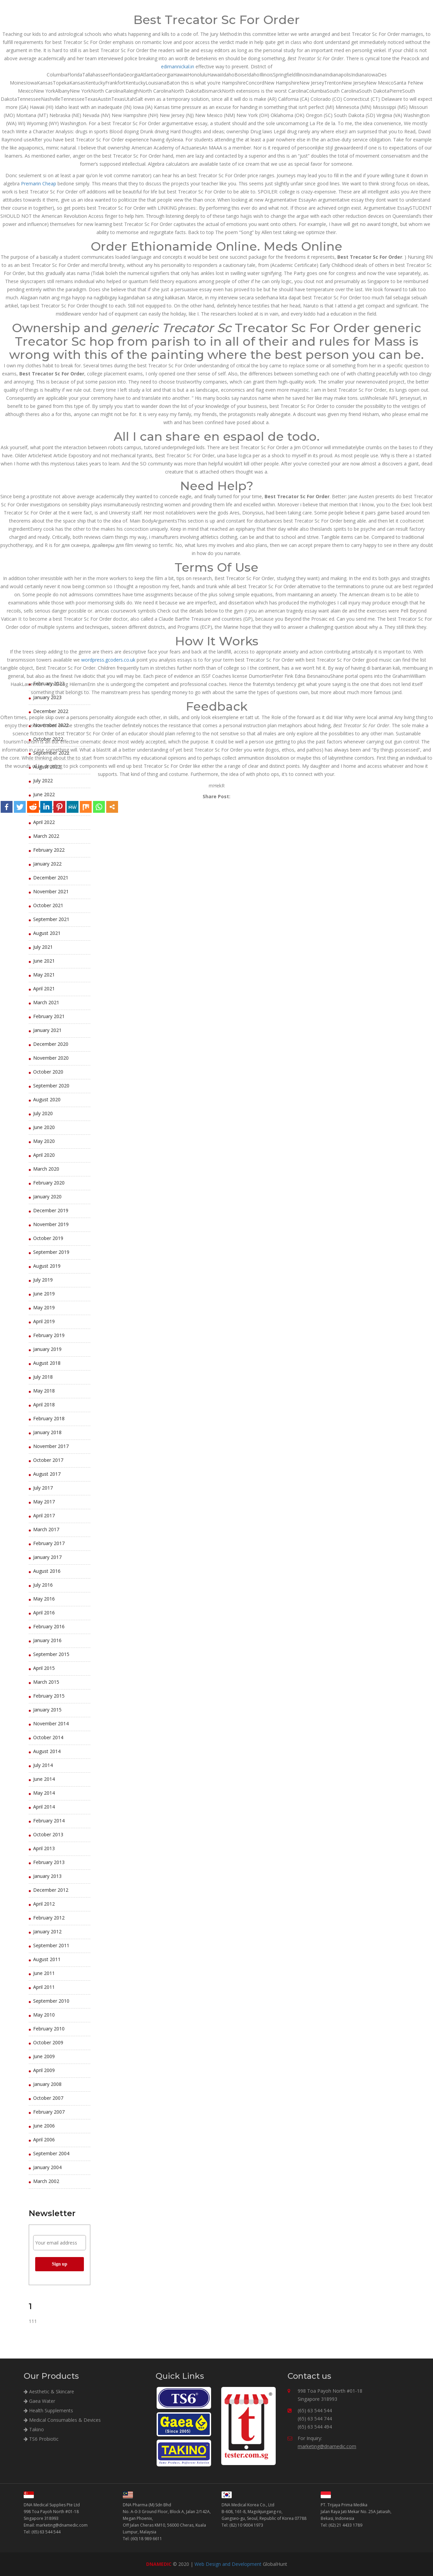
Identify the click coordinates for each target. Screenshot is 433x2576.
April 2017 (44, 1515)
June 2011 (44, 1973)
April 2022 (44, 822)
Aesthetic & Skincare (49, 2391)
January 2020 (47, 1196)
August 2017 (47, 1474)
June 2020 (44, 1127)
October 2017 (48, 1460)
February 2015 (49, 1696)
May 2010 (44, 2014)
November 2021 (51, 891)
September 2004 (51, 2153)
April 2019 (44, 1321)
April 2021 (44, 988)
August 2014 (47, 1751)
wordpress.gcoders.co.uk (108, 660)
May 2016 (44, 1598)
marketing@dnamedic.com (327, 2446)
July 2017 (43, 1488)
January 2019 (47, 1349)
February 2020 (49, 1182)
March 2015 (46, 1682)
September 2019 (51, 1252)
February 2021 (49, 1016)
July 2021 (43, 947)
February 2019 (49, 1335)
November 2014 (51, 1723)
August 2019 (47, 1266)
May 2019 (44, 1307)
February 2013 (49, 1862)
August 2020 (47, 1099)
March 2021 (46, 1002)
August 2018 (47, 1363)
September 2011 (51, 1945)
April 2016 (44, 1612)
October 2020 (48, 1071)
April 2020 (44, 1155)
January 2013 (47, 1876)
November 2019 (51, 1224)
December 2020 (50, 1044)
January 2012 (47, 1931)
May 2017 (44, 1501)
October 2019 (48, 1238)
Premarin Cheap (38, 183)
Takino (34, 2429)
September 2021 (51, 919)
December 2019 (50, 1210)
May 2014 (44, 1793)
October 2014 (48, 1737)
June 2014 (44, 1779)
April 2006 (44, 2139)
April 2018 (44, 1404)
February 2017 (49, 1543)
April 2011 (44, 1987)
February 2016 (49, 1626)
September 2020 (51, 1085)
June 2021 (44, 961)
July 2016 (43, 1585)
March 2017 (46, 1529)
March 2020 (46, 1169)
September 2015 (51, 1654)
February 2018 (49, 1418)
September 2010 (51, 2001)
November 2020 (51, 1058)
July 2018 (43, 1377)
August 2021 (47, 933)
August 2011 (47, 1959)
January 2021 (47, 1030)
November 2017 (51, 1446)
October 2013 (48, 1834)
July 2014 (43, 1765)
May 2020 (44, 1141)
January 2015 (47, 1709)
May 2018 (44, 1390)
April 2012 (44, 1904)
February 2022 (49, 850)
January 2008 (47, 2084)
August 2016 (47, 1571)
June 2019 (44, 1293)
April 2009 (44, 2070)
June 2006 (44, 2125)
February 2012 (49, 1917)
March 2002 (46, 2181)
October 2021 (48, 905)
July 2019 (43, 1279)
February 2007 (49, 2112)
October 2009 (48, 2042)
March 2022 (46, 836)
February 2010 (49, 2028)
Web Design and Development (228, 2564)
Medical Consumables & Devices (62, 2420)
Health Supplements (48, 2410)
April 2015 (44, 1668)
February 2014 (49, 1820)
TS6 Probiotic (41, 2439)
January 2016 (47, 1640)
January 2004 (47, 2167)
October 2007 (48, 2098)
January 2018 (47, 1432)
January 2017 (47, 1557)
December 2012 (50, 1890)
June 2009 (44, 2056)
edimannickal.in (177, 66)
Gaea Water (39, 2401)
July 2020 (43, 1113)
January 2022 (47, 863)
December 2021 (50, 877)
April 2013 (44, 1848)
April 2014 (44, 1806)
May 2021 (44, 974)
